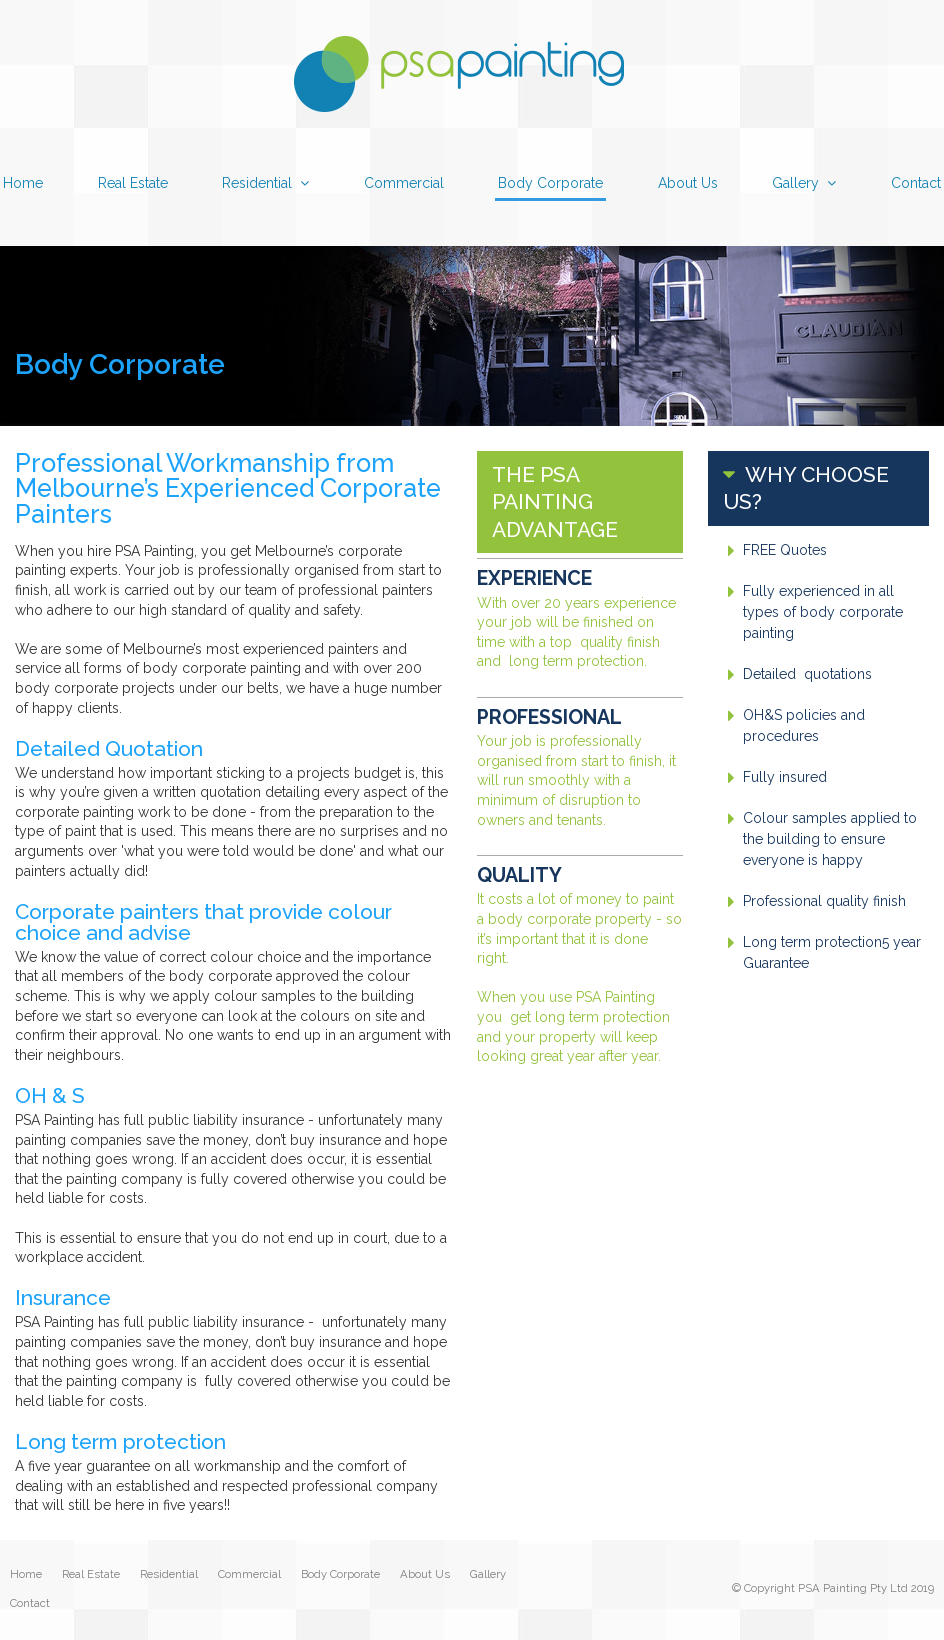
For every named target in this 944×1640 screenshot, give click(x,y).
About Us (425, 1575)
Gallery (488, 1575)
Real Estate (91, 1575)
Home (26, 1575)
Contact (30, 1604)
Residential (169, 1575)
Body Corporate (340, 1575)
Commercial (249, 1575)
